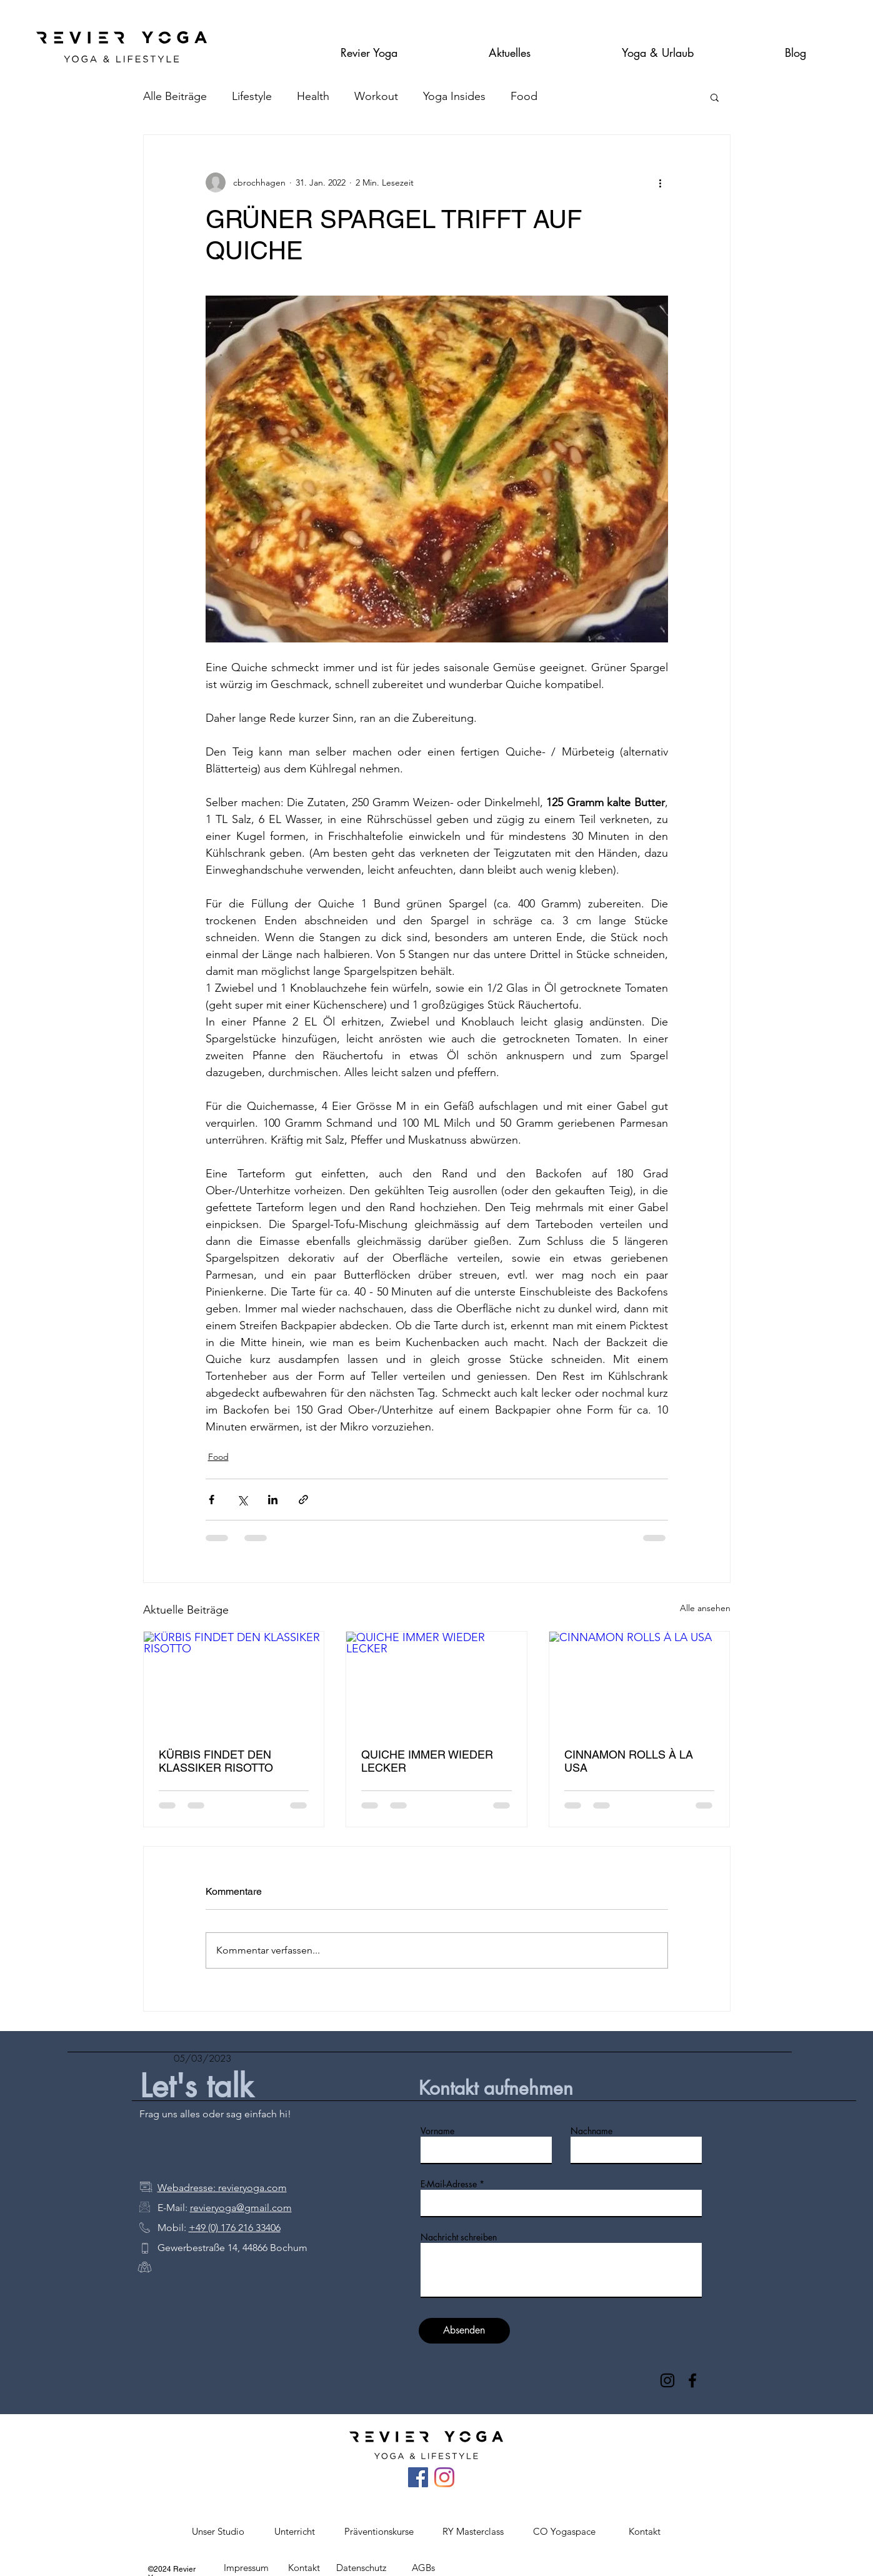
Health (313, 96)
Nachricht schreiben (459, 2237)
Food (524, 96)
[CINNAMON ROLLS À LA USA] (639, 1682)
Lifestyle (252, 96)
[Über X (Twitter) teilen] (242, 1499)
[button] (369, 46)
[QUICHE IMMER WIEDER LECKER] (436, 1682)
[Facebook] (692, 2380)
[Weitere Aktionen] (660, 182)
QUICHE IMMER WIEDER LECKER (427, 1761)
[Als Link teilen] (303, 1499)
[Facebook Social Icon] (418, 2477)
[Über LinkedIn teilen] (273, 1499)
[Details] (781, 2059)
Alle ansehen (705, 1608)
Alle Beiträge (175, 96)
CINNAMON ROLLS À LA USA (628, 1761)
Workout (376, 96)
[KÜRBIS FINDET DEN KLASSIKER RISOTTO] (234, 1682)
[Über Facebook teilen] (211, 1499)
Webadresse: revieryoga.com (222, 2188)
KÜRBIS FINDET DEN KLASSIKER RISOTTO (216, 1761)
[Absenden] (464, 2331)
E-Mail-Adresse (449, 2184)
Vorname (437, 2131)
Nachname (591, 2131)
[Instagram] (667, 2380)
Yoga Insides (454, 96)
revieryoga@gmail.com (241, 2208)
